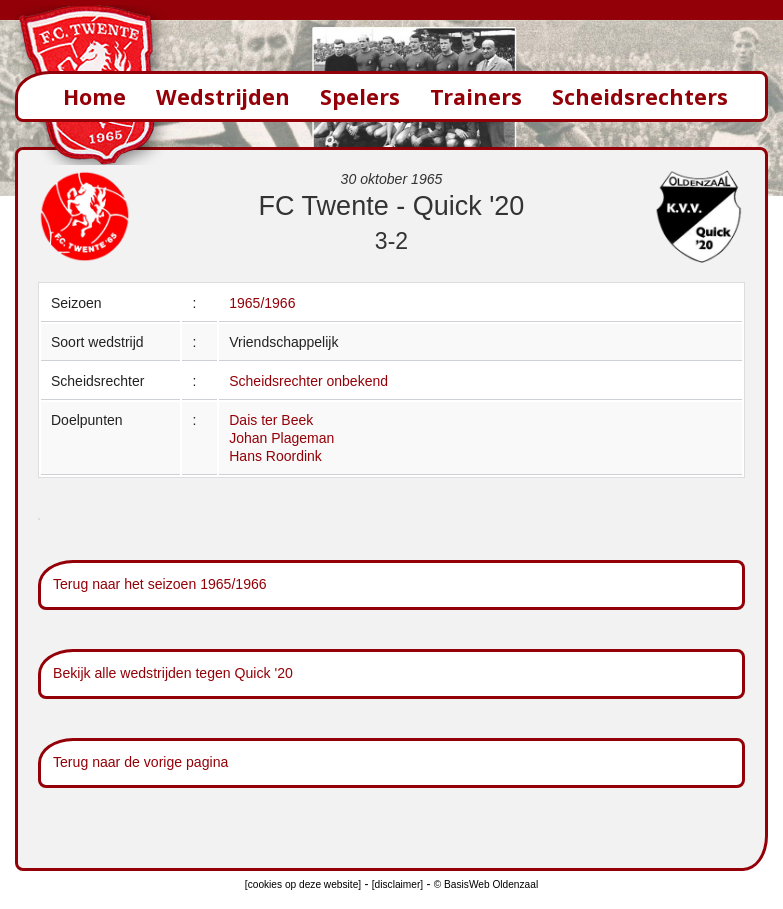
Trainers (476, 96)
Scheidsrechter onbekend (308, 381)
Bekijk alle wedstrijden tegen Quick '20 (173, 673)
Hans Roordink (275, 456)
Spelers (360, 96)
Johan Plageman (281, 438)
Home (94, 96)
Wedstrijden (223, 96)
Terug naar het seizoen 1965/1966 (160, 584)
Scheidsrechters (640, 96)
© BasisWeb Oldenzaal (486, 884)
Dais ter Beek (271, 420)
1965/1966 (262, 303)
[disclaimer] (397, 884)
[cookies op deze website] (303, 884)
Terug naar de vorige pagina (140, 762)
